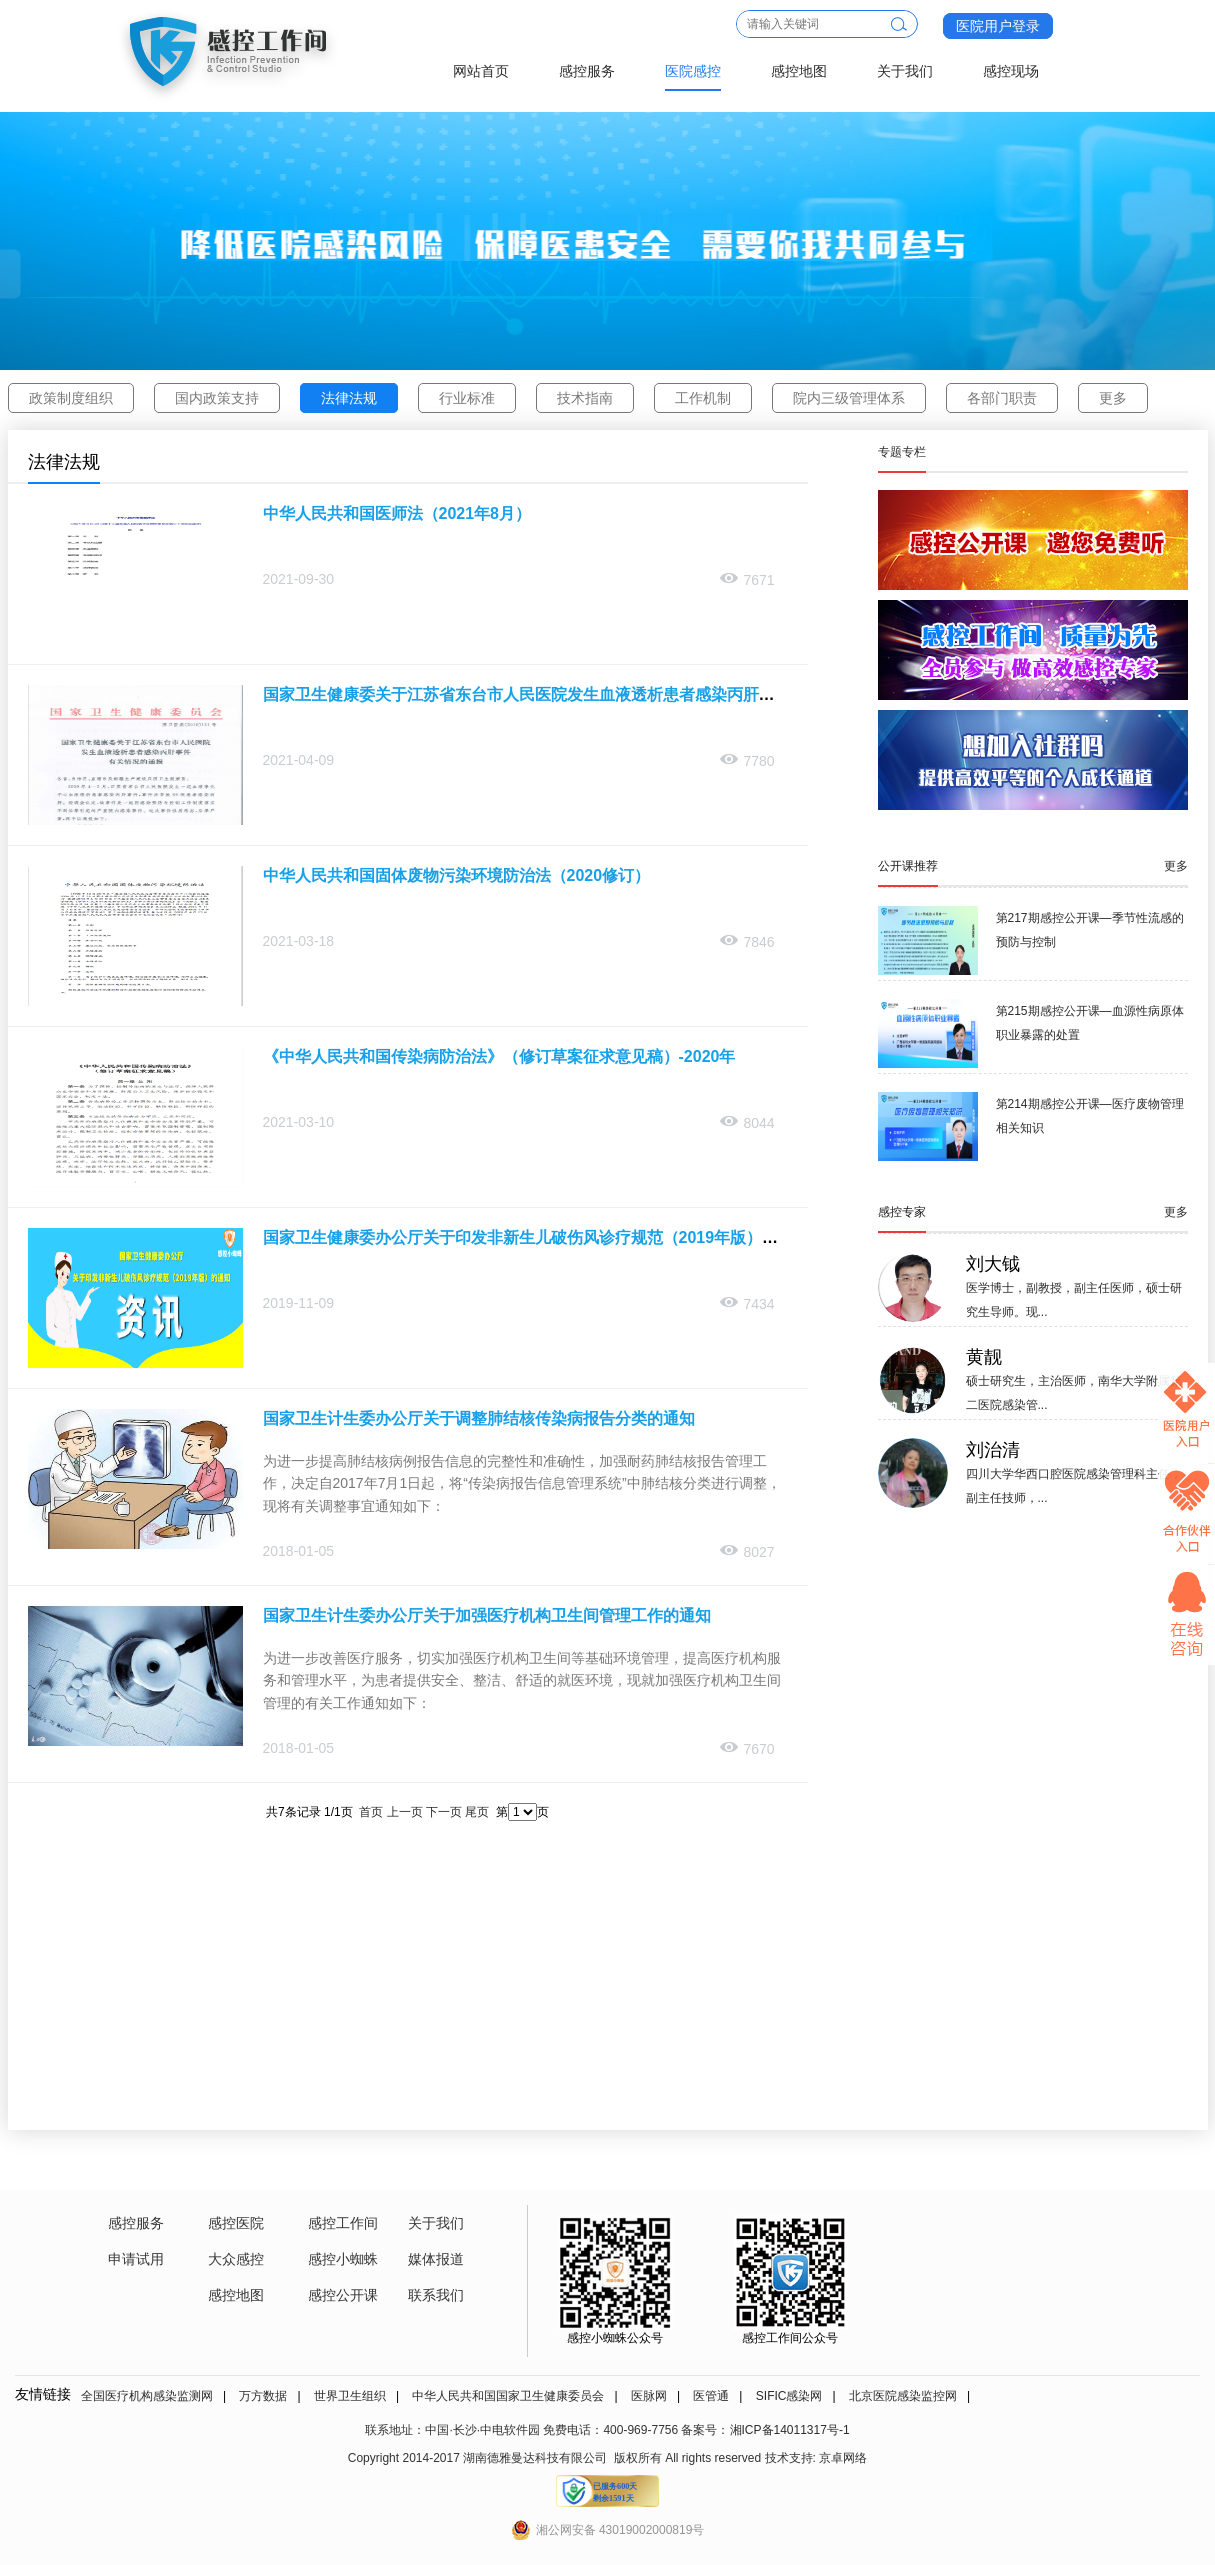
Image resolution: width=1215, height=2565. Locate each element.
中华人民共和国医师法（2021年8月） (397, 513)
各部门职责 (1002, 398)
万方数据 (263, 2396)
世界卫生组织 (350, 2396)
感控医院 (236, 2223)
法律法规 (349, 398)
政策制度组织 (71, 398)
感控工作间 (343, 2223)
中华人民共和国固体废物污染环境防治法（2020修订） (457, 875)
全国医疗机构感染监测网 (147, 2396)
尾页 (477, 1812)
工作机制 (703, 398)
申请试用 (136, 2259)
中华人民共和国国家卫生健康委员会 (508, 2396)
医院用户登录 (998, 26)
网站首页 (481, 71)
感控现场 (1011, 71)
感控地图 (799, 71)
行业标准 (467, 398)
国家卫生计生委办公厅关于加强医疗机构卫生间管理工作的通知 (487, 1615)
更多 (1113, 398)
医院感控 (693, 71)
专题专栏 (902, 452)
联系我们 (436, 2295)
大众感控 (236, 2259)
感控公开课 (343, 2295)
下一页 (444, 1812)
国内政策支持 (217, 398)
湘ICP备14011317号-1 (790, 2430)
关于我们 (905, 71)
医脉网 (649, 2396)
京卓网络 (843, 2458)
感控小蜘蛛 (343, 2259)
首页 (371, 1812)
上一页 (405, 1812)
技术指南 (585, 398)
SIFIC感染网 (789, 2396)
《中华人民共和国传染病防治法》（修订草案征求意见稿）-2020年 (499, 1056)
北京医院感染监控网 (903, 2396)
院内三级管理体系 (849, 398)
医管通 (711, 2396)
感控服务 (587, 71)
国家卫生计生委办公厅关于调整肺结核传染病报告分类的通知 (479, 1418)
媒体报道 (436, 2259)
